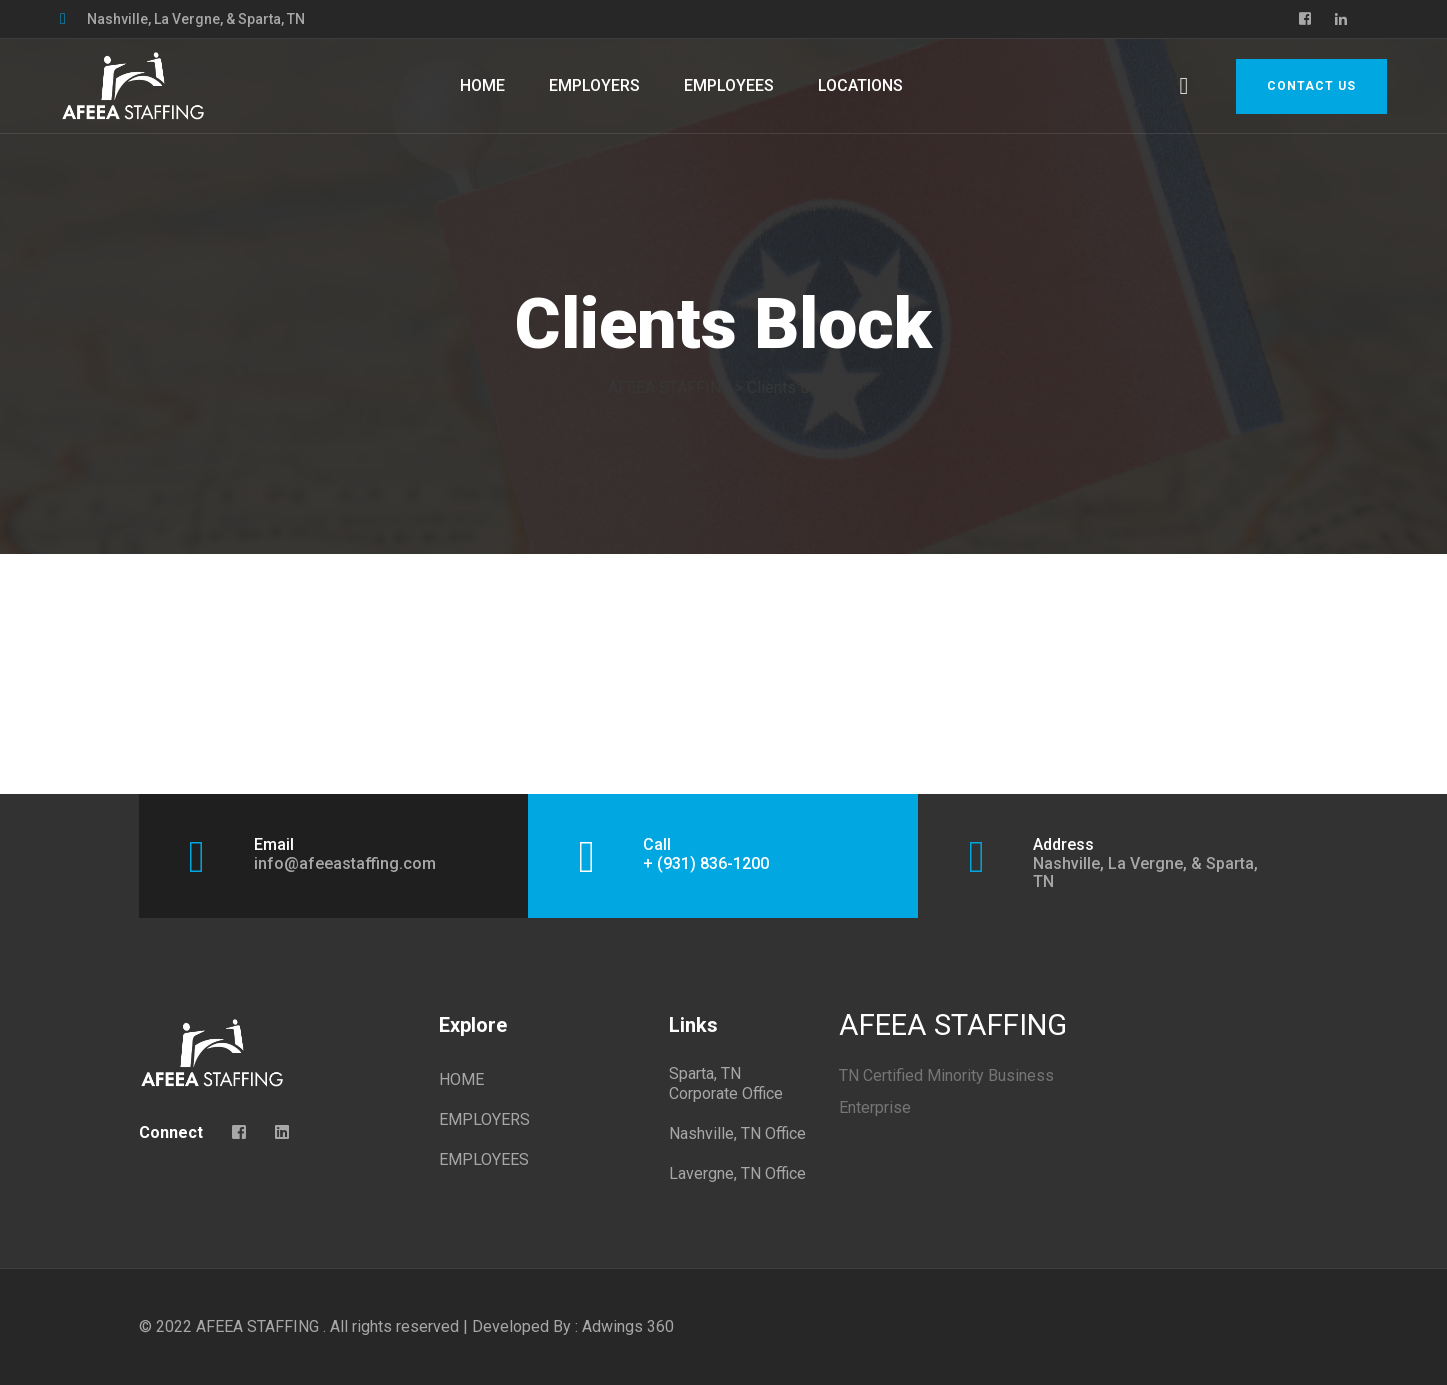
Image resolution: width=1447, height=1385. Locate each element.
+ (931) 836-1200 (706, 863)
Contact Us (1311, 86)
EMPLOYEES (729, 85)
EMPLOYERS (594, 85)
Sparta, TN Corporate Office (726, 1083)
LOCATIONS (860, 85)
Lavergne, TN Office (737, 1173)
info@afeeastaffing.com (345, 863)
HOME (482, 85)
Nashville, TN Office (737, 1133)
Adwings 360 (628, 1326)
